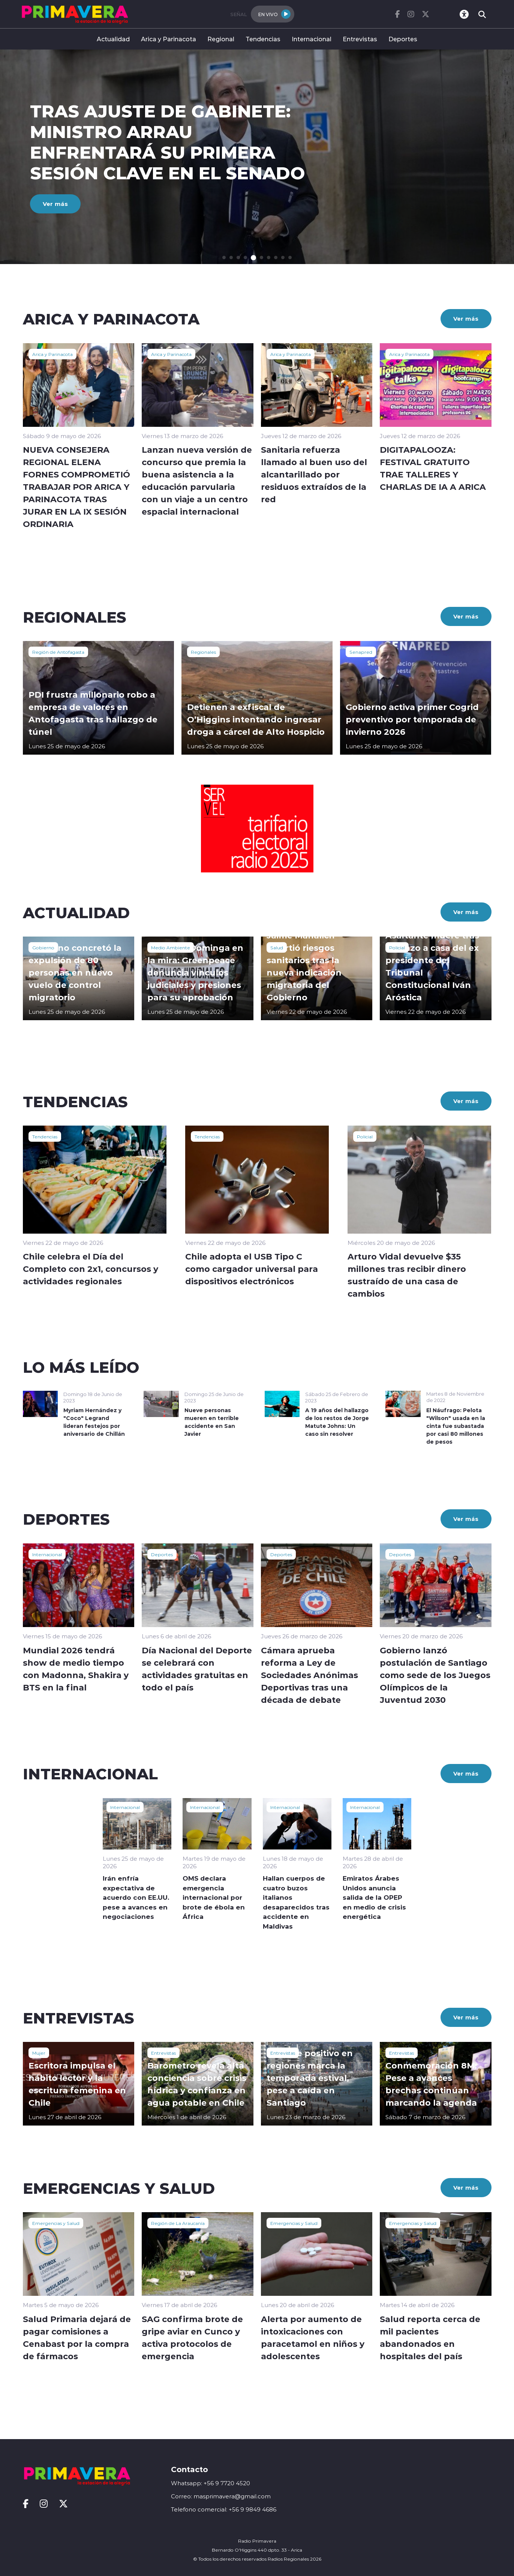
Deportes (402, 39)
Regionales (203, 652)
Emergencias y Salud (55, 2223)
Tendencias (263, 39)
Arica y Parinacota (168, 39)
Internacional (311, 39)
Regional (220, 39)
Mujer (38, 2053)
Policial (397, 947)
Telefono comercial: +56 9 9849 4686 (223, 2509)
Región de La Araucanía (178, 2223)
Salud (276, 947)
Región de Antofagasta (58, 652)
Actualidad (113, 39)
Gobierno (43, 947)
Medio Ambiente (170, 947)
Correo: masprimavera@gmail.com (221, 2496)
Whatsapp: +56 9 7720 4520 (210, 2483)
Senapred (360, 652)
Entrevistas (360, 39)
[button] (224, 257)
